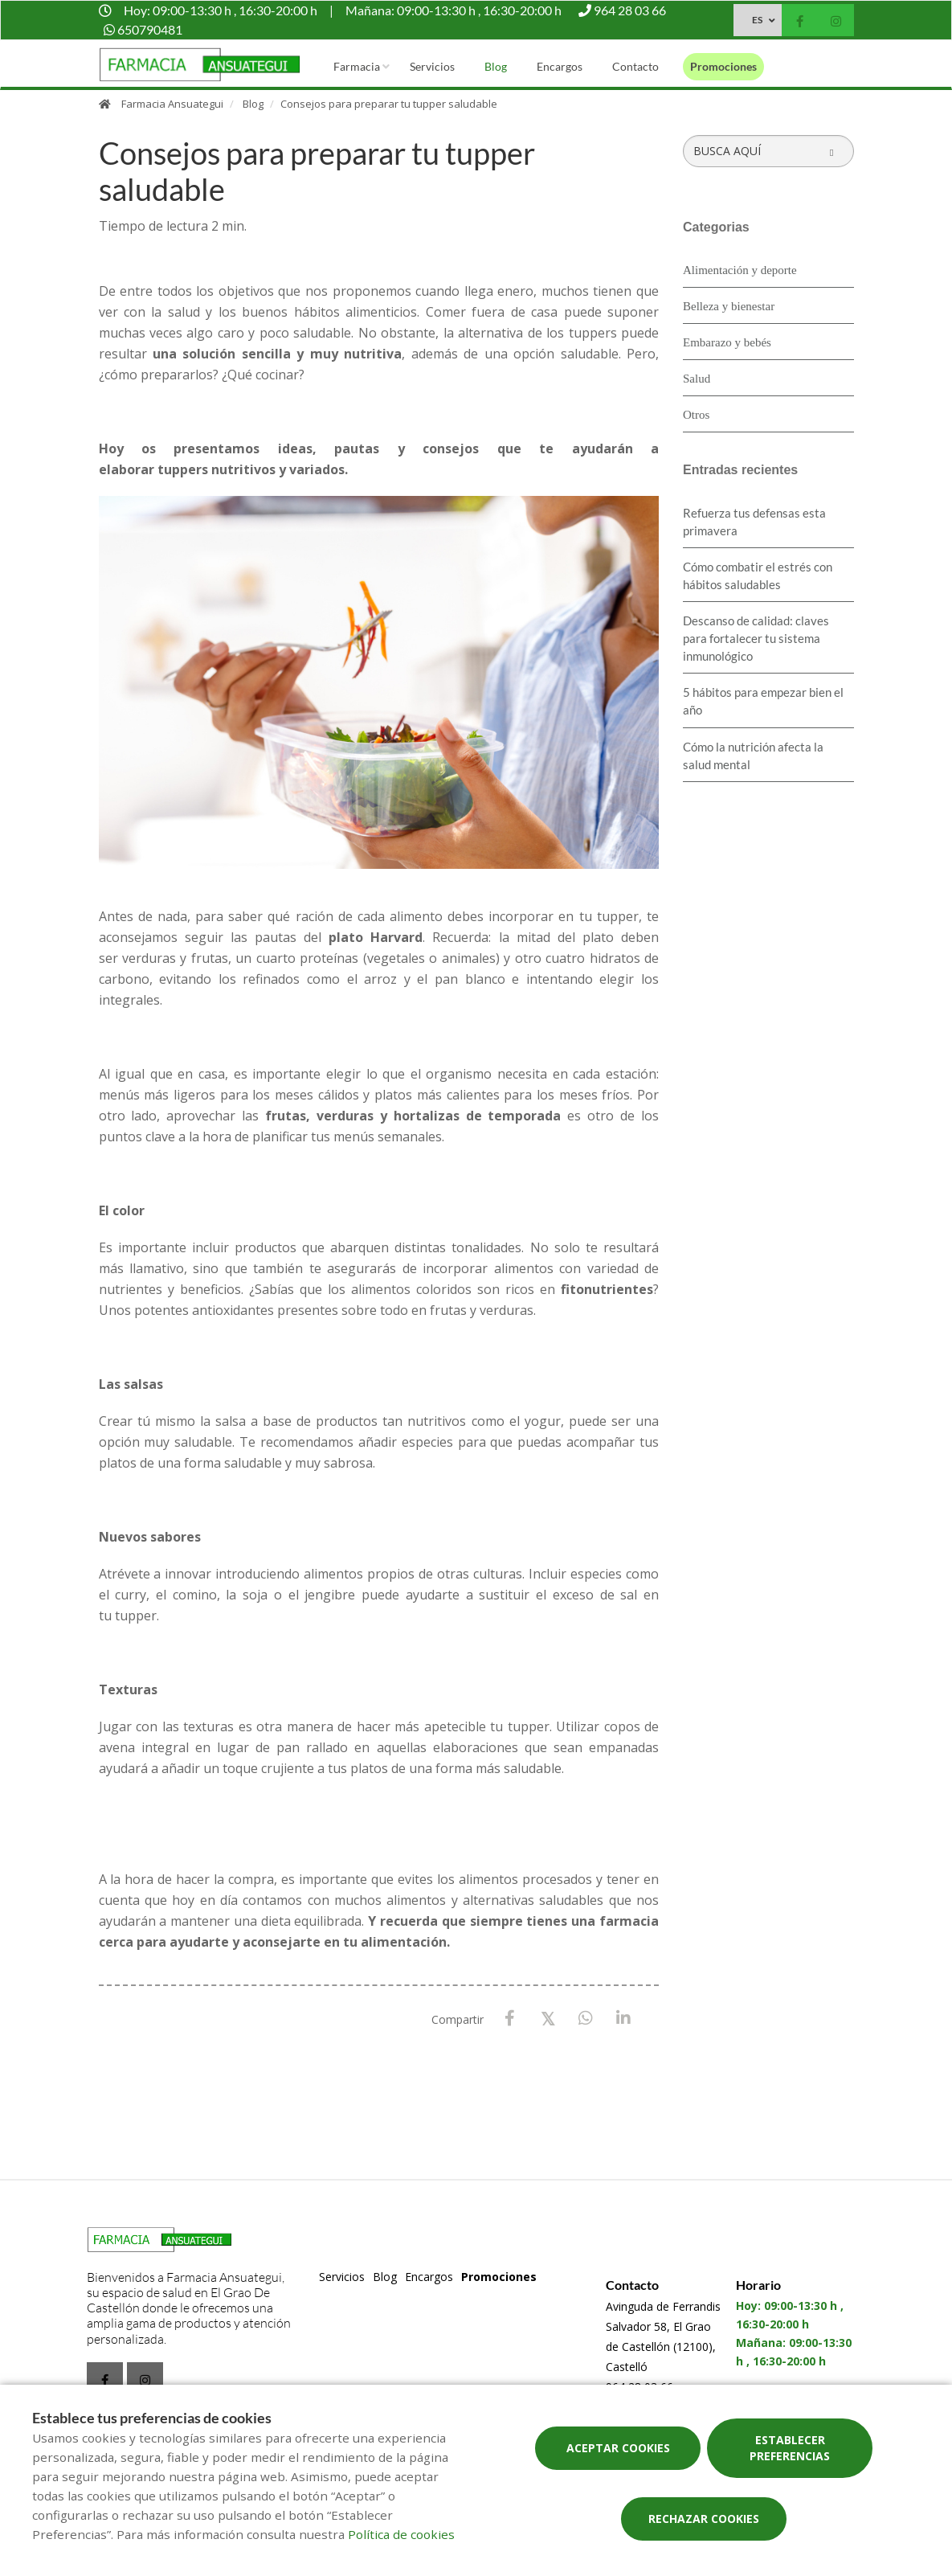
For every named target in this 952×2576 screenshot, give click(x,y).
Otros (696, 414)
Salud (696, 378)
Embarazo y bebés (727, 342)
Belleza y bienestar (728, 306)
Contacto (635, 66)
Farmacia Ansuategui (172, 103)
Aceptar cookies (618, 2447)
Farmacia (356, 66)
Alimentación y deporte (740, 270)
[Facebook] (510, 2019)
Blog (495, 66)
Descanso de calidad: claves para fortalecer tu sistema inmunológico (756, 638)
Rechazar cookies (703, 2518)
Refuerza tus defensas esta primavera (754, 522)
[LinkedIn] (623, 2019)
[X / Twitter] (547, 2018)
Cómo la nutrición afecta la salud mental (753, 755)
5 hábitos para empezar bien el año (763, 701)
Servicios (432, 66)
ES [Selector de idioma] (757, 20)
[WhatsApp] (585, 2019)
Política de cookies (401, 2534)
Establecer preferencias (790, 2447)
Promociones (723, 66)
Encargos (559, 66)
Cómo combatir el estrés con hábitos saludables (757, 575)
